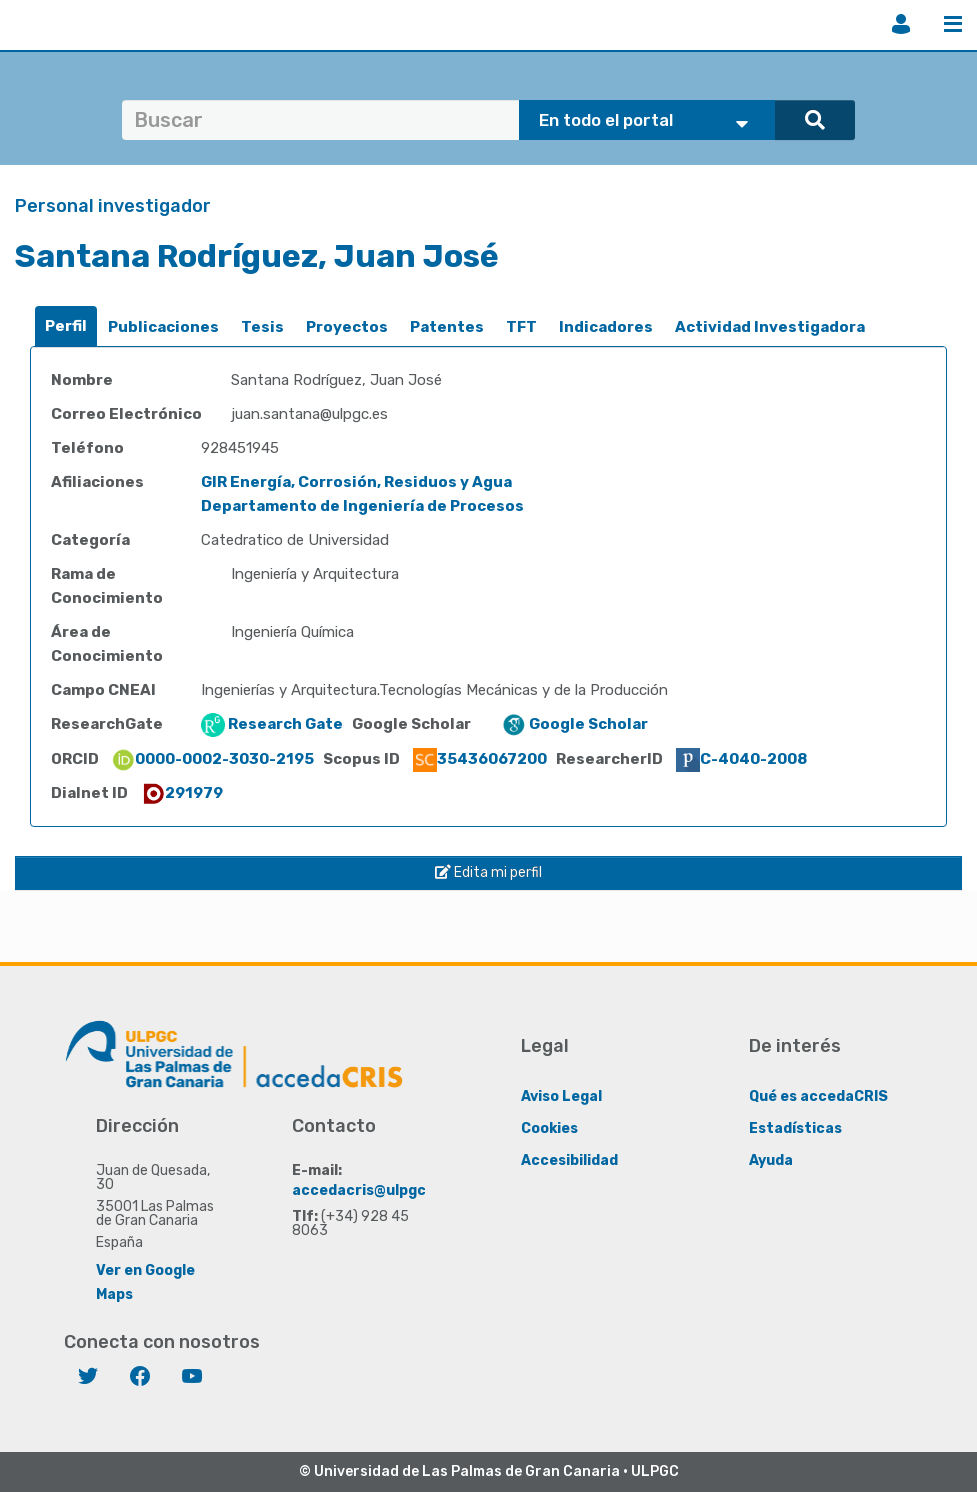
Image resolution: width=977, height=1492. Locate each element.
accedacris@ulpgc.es (369, 1189)
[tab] (66, 326)
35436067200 (480, 759)
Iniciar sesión (901, 24)
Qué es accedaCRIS (818, 1095)
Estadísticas (795, 1127)
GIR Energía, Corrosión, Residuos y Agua (356, 482)
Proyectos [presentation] (347, 327)
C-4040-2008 (741, 759)
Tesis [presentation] (262, 327)
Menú (953, 24)
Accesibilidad (569, 1159)
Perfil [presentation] (66, 326)
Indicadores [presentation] (606, 327)
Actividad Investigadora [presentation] (770, 327)
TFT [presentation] (521, 327)
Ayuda (771, 1159)
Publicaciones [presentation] (163, 327)
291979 (182, 793)
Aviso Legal (561, 1095)
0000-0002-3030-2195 (212, 759)
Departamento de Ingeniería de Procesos (362, 506)
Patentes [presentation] (447, 327)
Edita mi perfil (488, 872)
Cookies (549, 1127)
